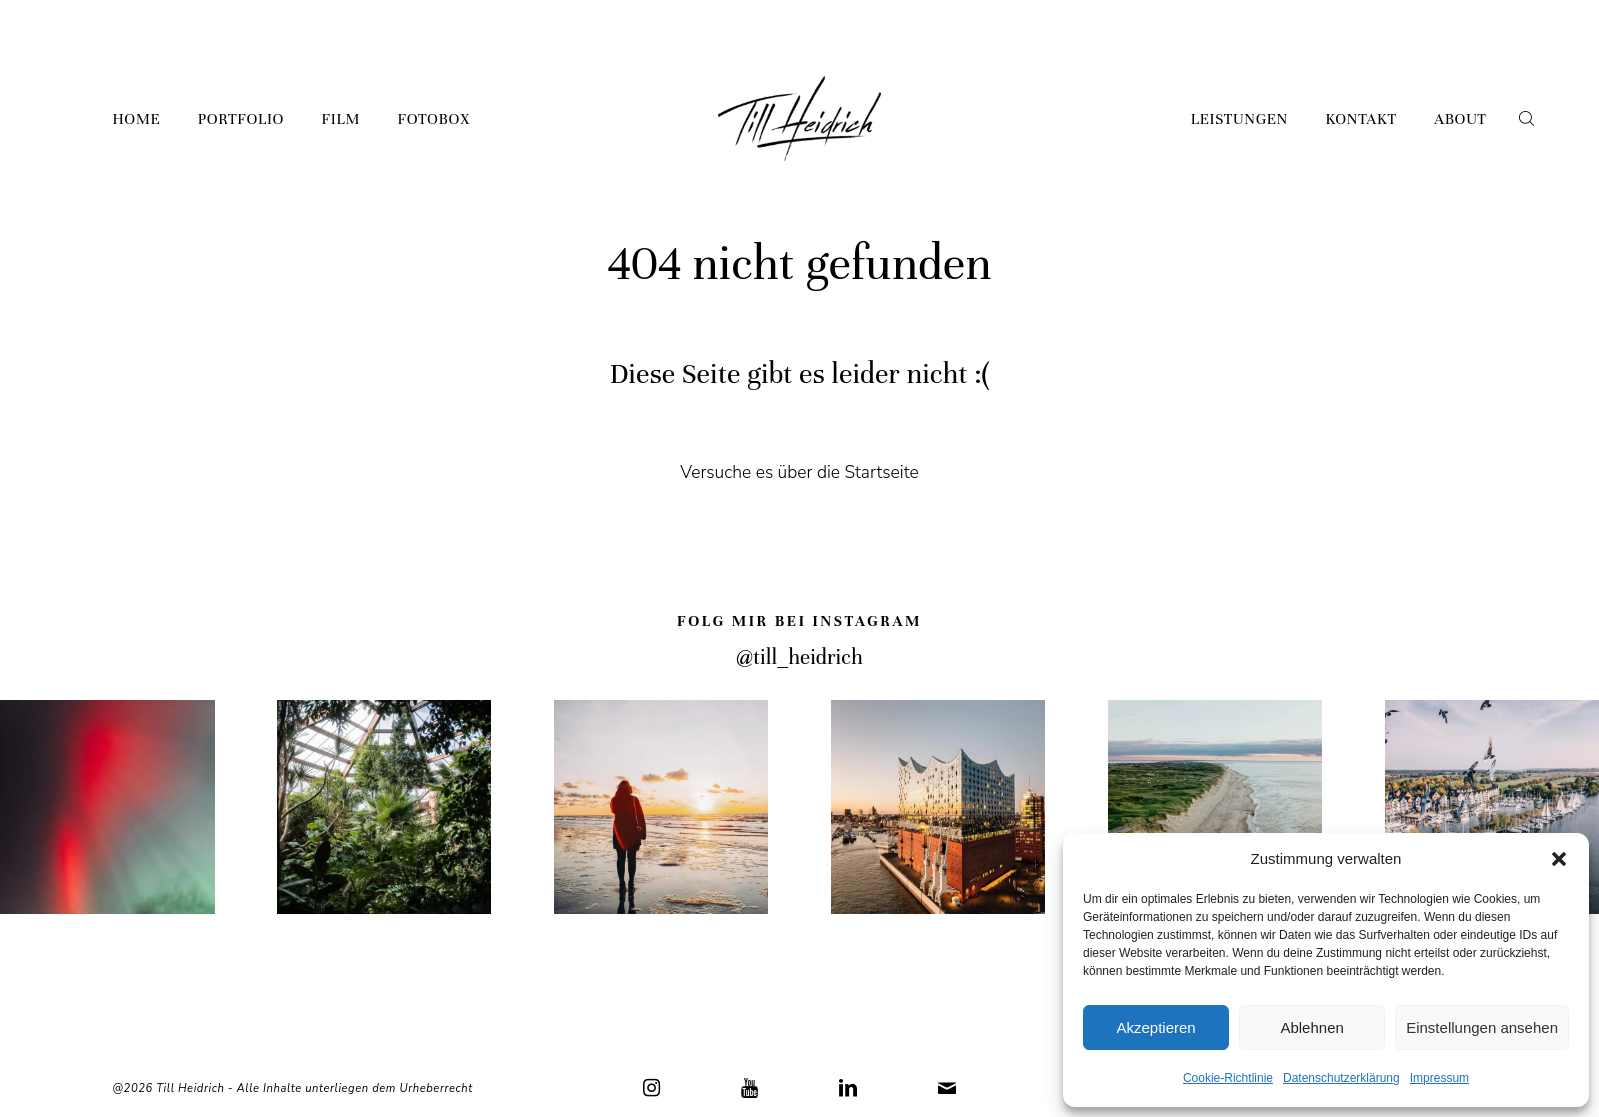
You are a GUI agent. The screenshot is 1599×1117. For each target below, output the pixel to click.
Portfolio (241, 119)
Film (341, 119)
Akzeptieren (1155, 1027)
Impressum (1439, 1078)
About (1460, 119)
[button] (1559, 859)
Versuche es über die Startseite (799, 472)
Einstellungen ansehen (1482, 1027)
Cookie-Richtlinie (1228, 1078)
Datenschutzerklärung (1341, 1078)
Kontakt (1360, 119)
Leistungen (1239, 119)
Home (136, 119)
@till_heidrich (799, 657)
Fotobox (433, 119)
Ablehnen (1311, 1027)
